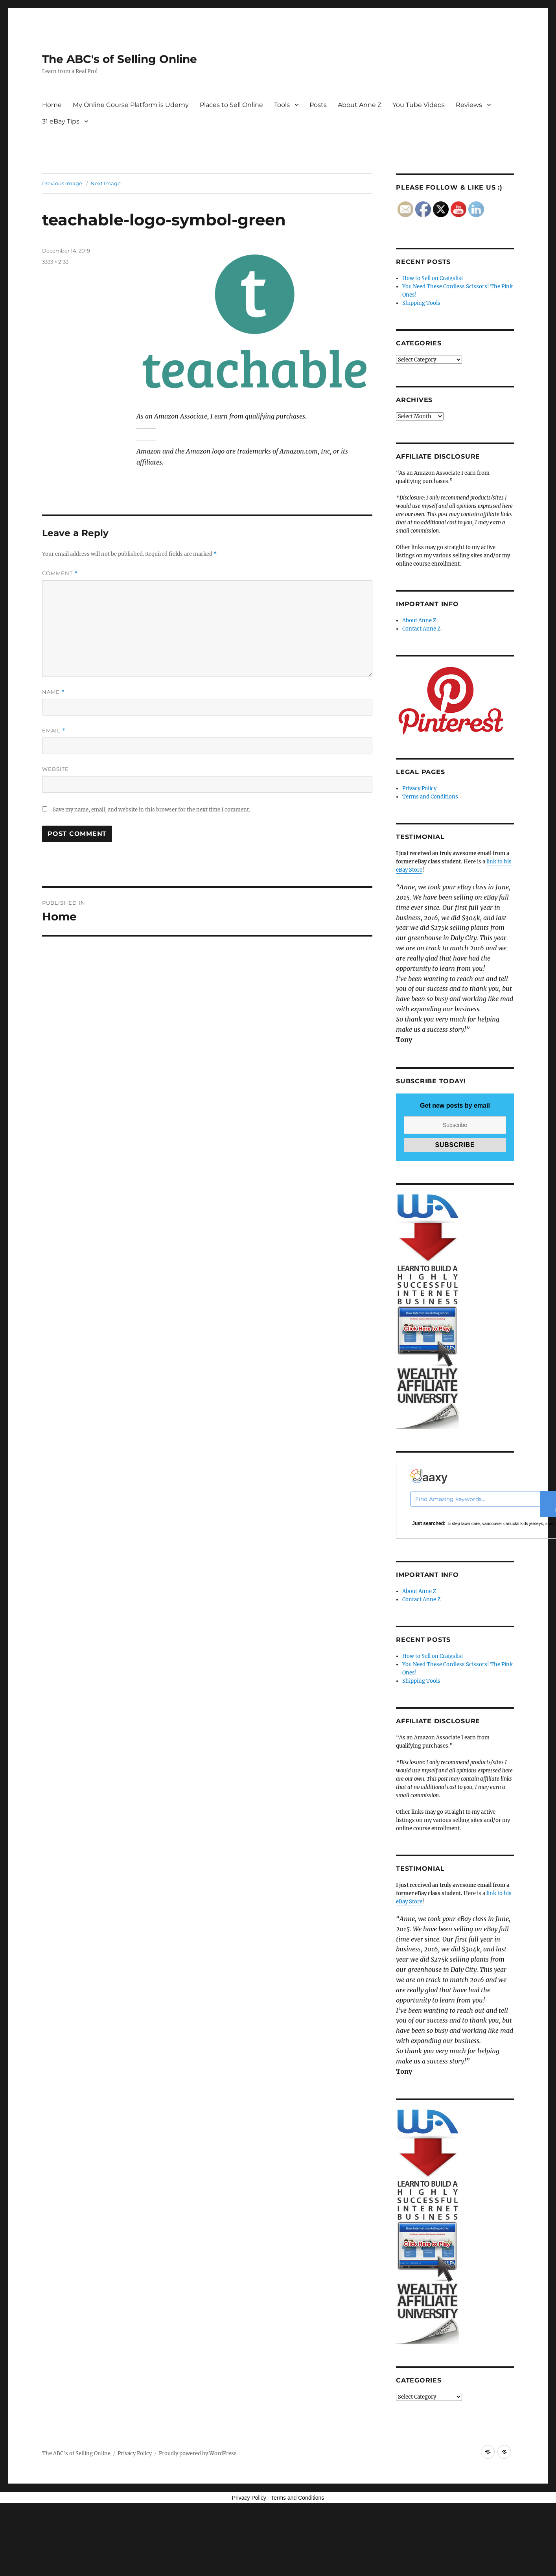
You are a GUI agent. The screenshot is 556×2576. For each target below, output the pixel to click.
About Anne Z (359, 105)
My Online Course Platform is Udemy (131, 105)
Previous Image (62, 183)
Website (55, 769)
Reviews (469, 105)
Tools (282, 105)
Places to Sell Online (231, 105)
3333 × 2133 (55, 261)
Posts (318, 105)
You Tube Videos (418, 105)
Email (54, 730)
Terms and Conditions (430, 796)
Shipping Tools (421, 303)
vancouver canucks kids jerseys (512, 1523)
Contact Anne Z (421, 628)
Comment (60, 573)
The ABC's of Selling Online (119, 59)
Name (53, 692)
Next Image (105, 183)
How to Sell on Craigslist (432, 278)
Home (52, 105)
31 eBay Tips (60, 121)
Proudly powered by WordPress (198, 2453)
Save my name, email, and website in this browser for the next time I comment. (151, 809)
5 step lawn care (464, 1523)
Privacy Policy (419, 788)
